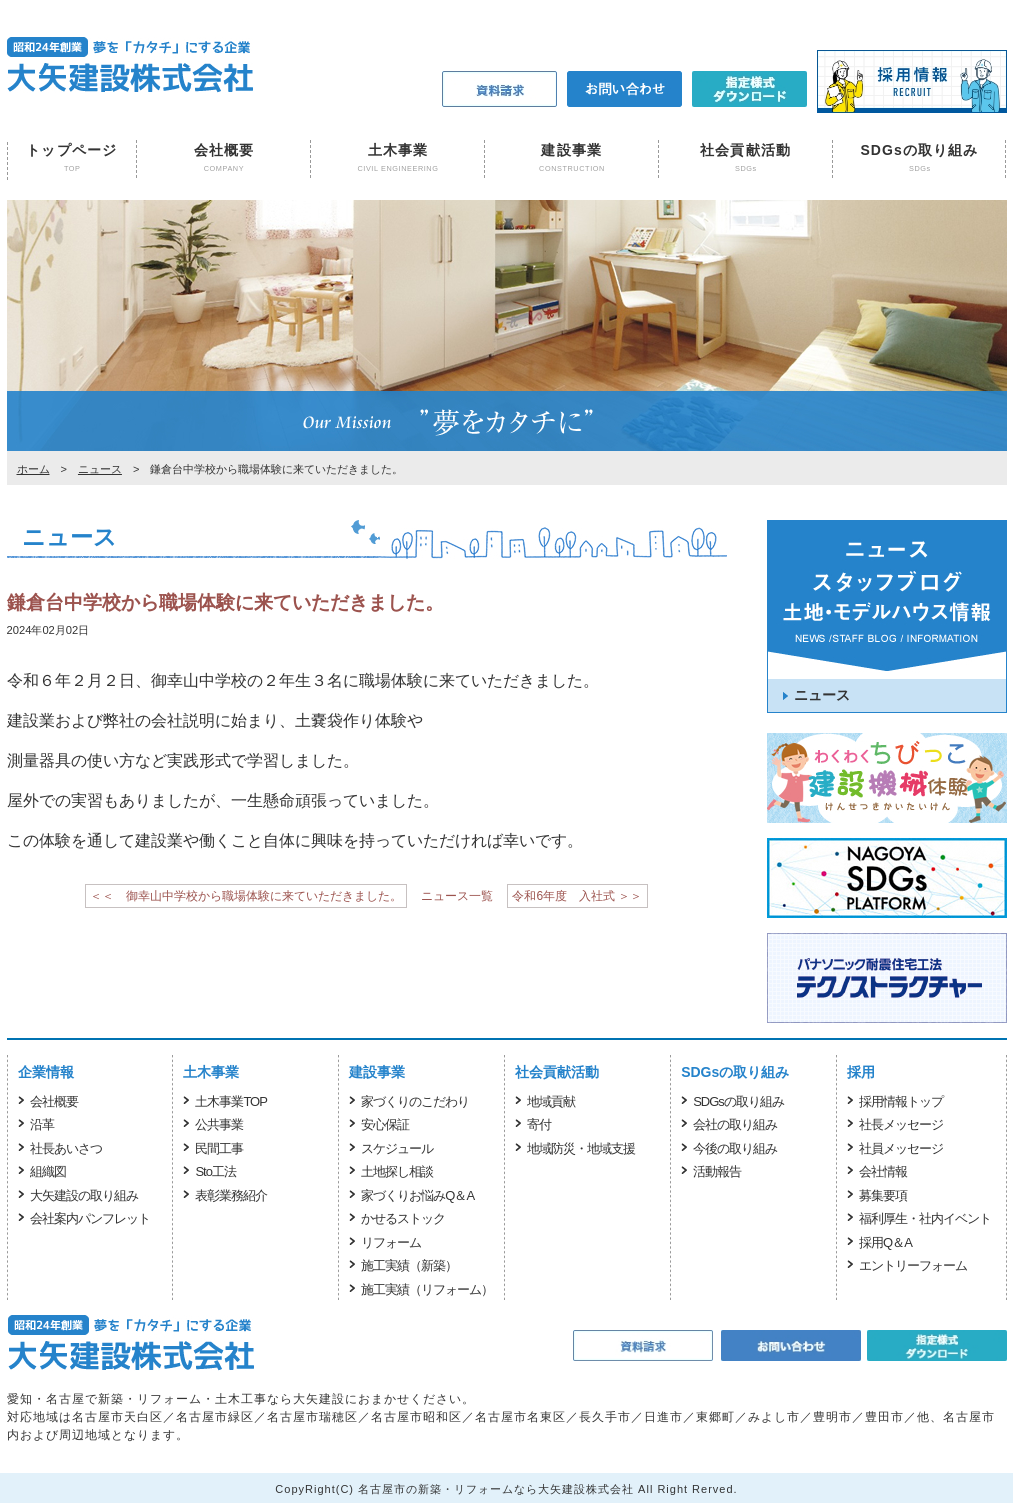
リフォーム (391, 1242)
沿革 (42, 1124)
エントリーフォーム (913, 1265)
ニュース (100, 469)
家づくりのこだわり (415, 1101)
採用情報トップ (901, 1101)
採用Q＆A (885, 1242)
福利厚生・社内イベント (925, 1218)
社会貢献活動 (745, 150)
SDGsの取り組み (919, 150)
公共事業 (219, 1124)
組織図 (48, 1171)
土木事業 (398, 150)
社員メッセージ (901, 1148)
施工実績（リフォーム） (427, 1289)
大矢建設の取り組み (84, 1195)
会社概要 (224, 150)
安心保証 (385, 1124)
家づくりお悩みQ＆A (417, 1195)
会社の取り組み (735, 1124)
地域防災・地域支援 (581, 1148)
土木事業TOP (231, 1101)
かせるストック (403, 1218)
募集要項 (883, 1195)
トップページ (71, 150)
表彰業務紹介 (231, 1195)
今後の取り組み (735, 1148)
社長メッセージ (901, 1124)
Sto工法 (215, 1171)
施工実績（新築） (409, 1265)
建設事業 (571, 150)
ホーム (33, 469)
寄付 (539, 1124)
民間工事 (219, 1148)
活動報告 (717, 1171)
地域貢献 (551, 1101)
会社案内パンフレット (90, 1218)
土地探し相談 (397, 1171)
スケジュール (397, 1148)
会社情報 (883, 1171)
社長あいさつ (66, 1148)
